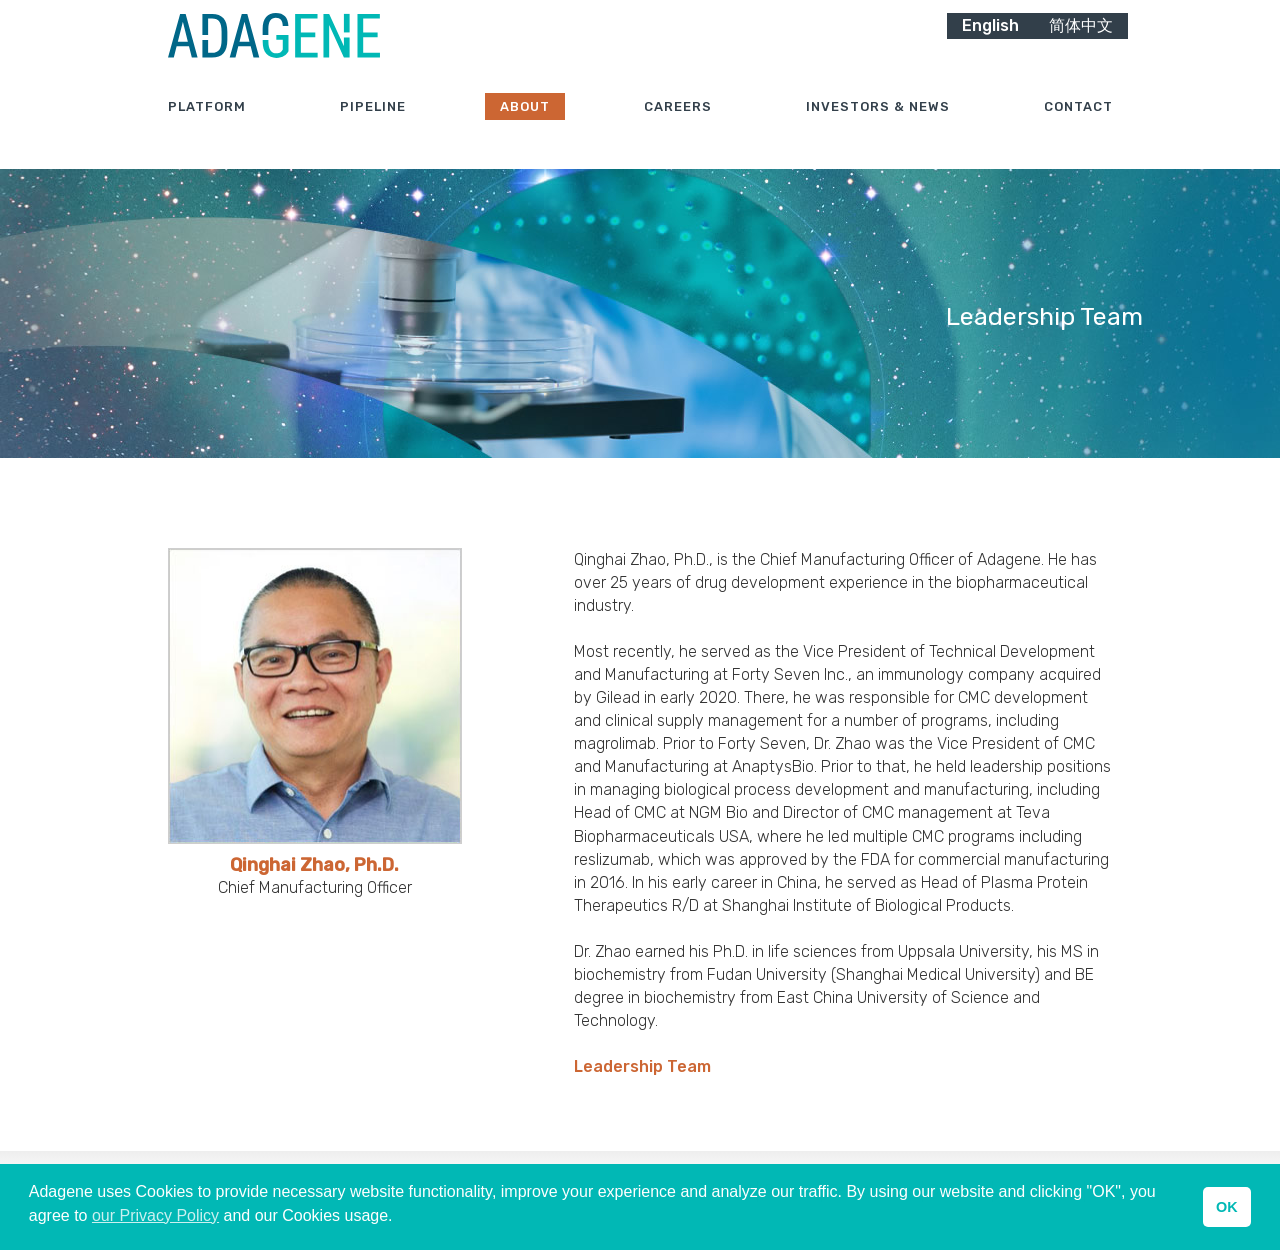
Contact (1078, 129)
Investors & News (878, 129)
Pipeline (373, 129)
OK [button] (1227, 1207)
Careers (678, 129)
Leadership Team (642, 1066)
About (525, 129)
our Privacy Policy (155, 1215)
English (990, 47)
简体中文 (1081, 47)
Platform (207, 129)
